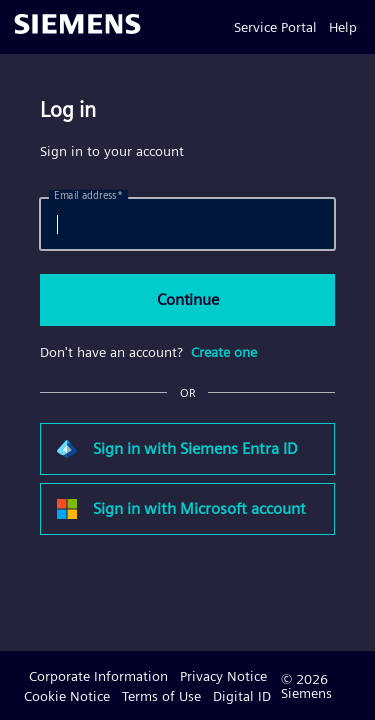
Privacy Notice (223, 676)
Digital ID (242, 696)
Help (343, 27)
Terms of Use (161, 696)
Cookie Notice (67, 696)
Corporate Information (98, 676)
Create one (224, 352)
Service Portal (275, 27)
